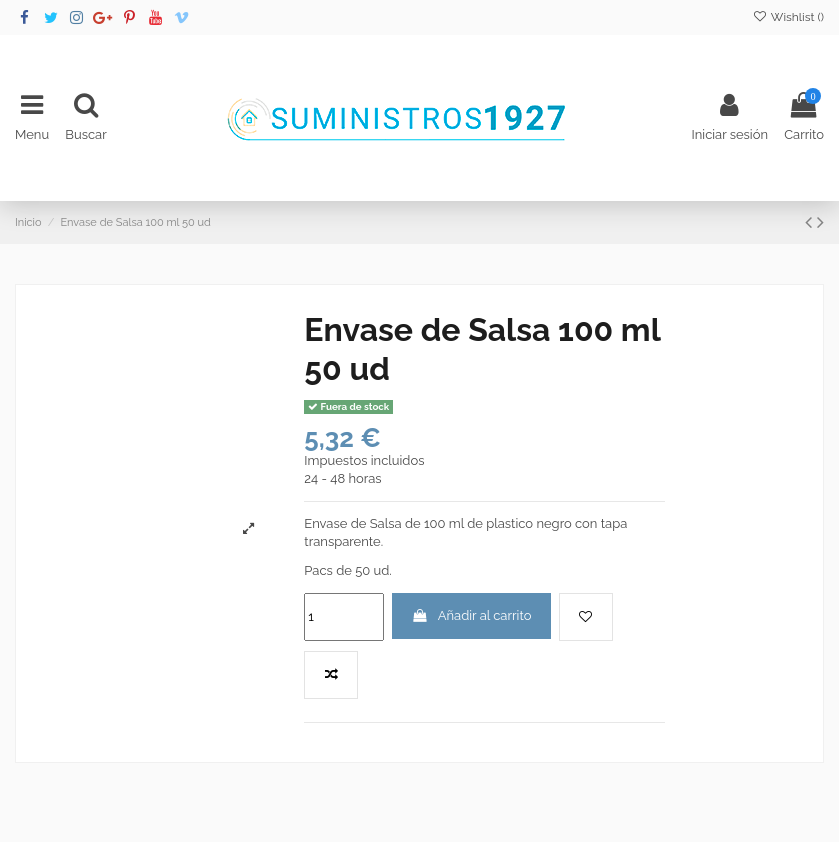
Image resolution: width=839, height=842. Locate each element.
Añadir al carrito (472, 615)
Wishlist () (788, 17)
